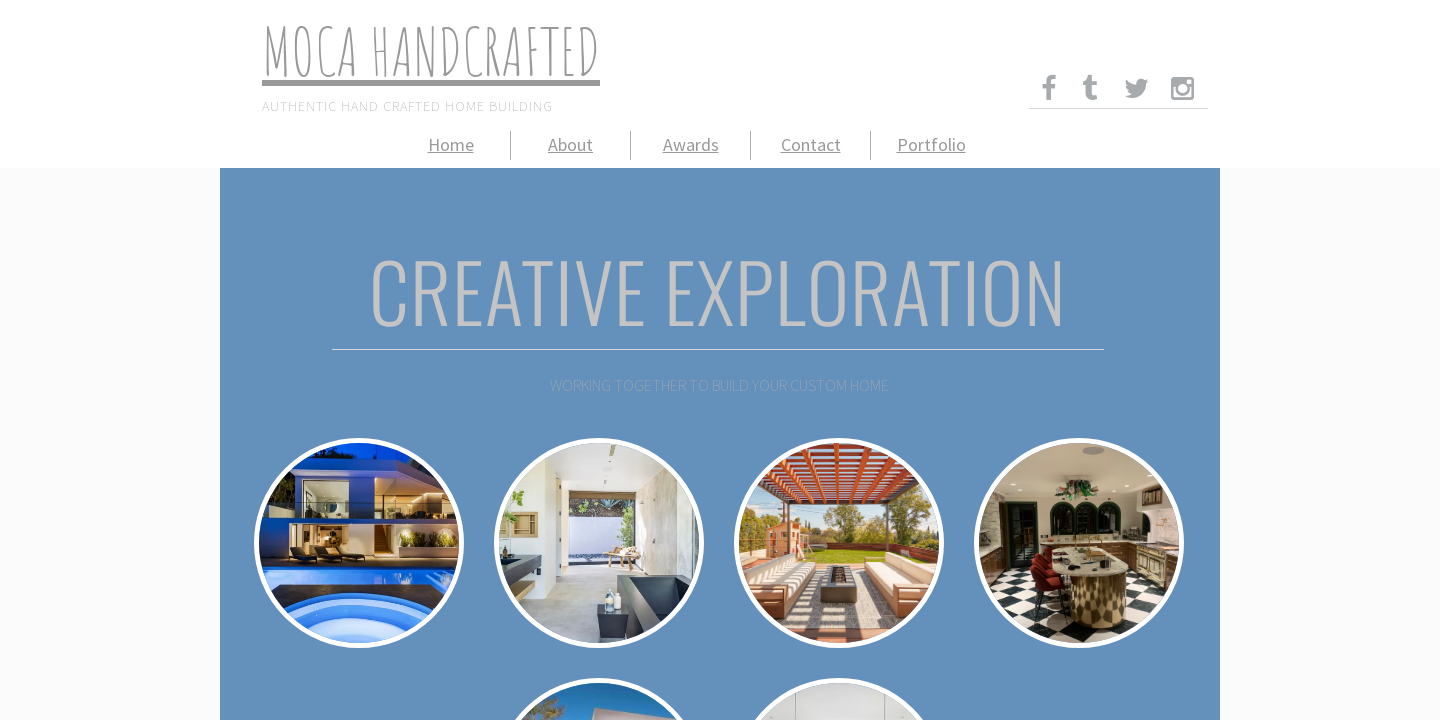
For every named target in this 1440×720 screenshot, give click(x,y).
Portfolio (931, 144)
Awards (691, 144)
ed (580, 51)
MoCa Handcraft (411, 51)
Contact (811, 144)
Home (451, 144)
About (570, 144)
